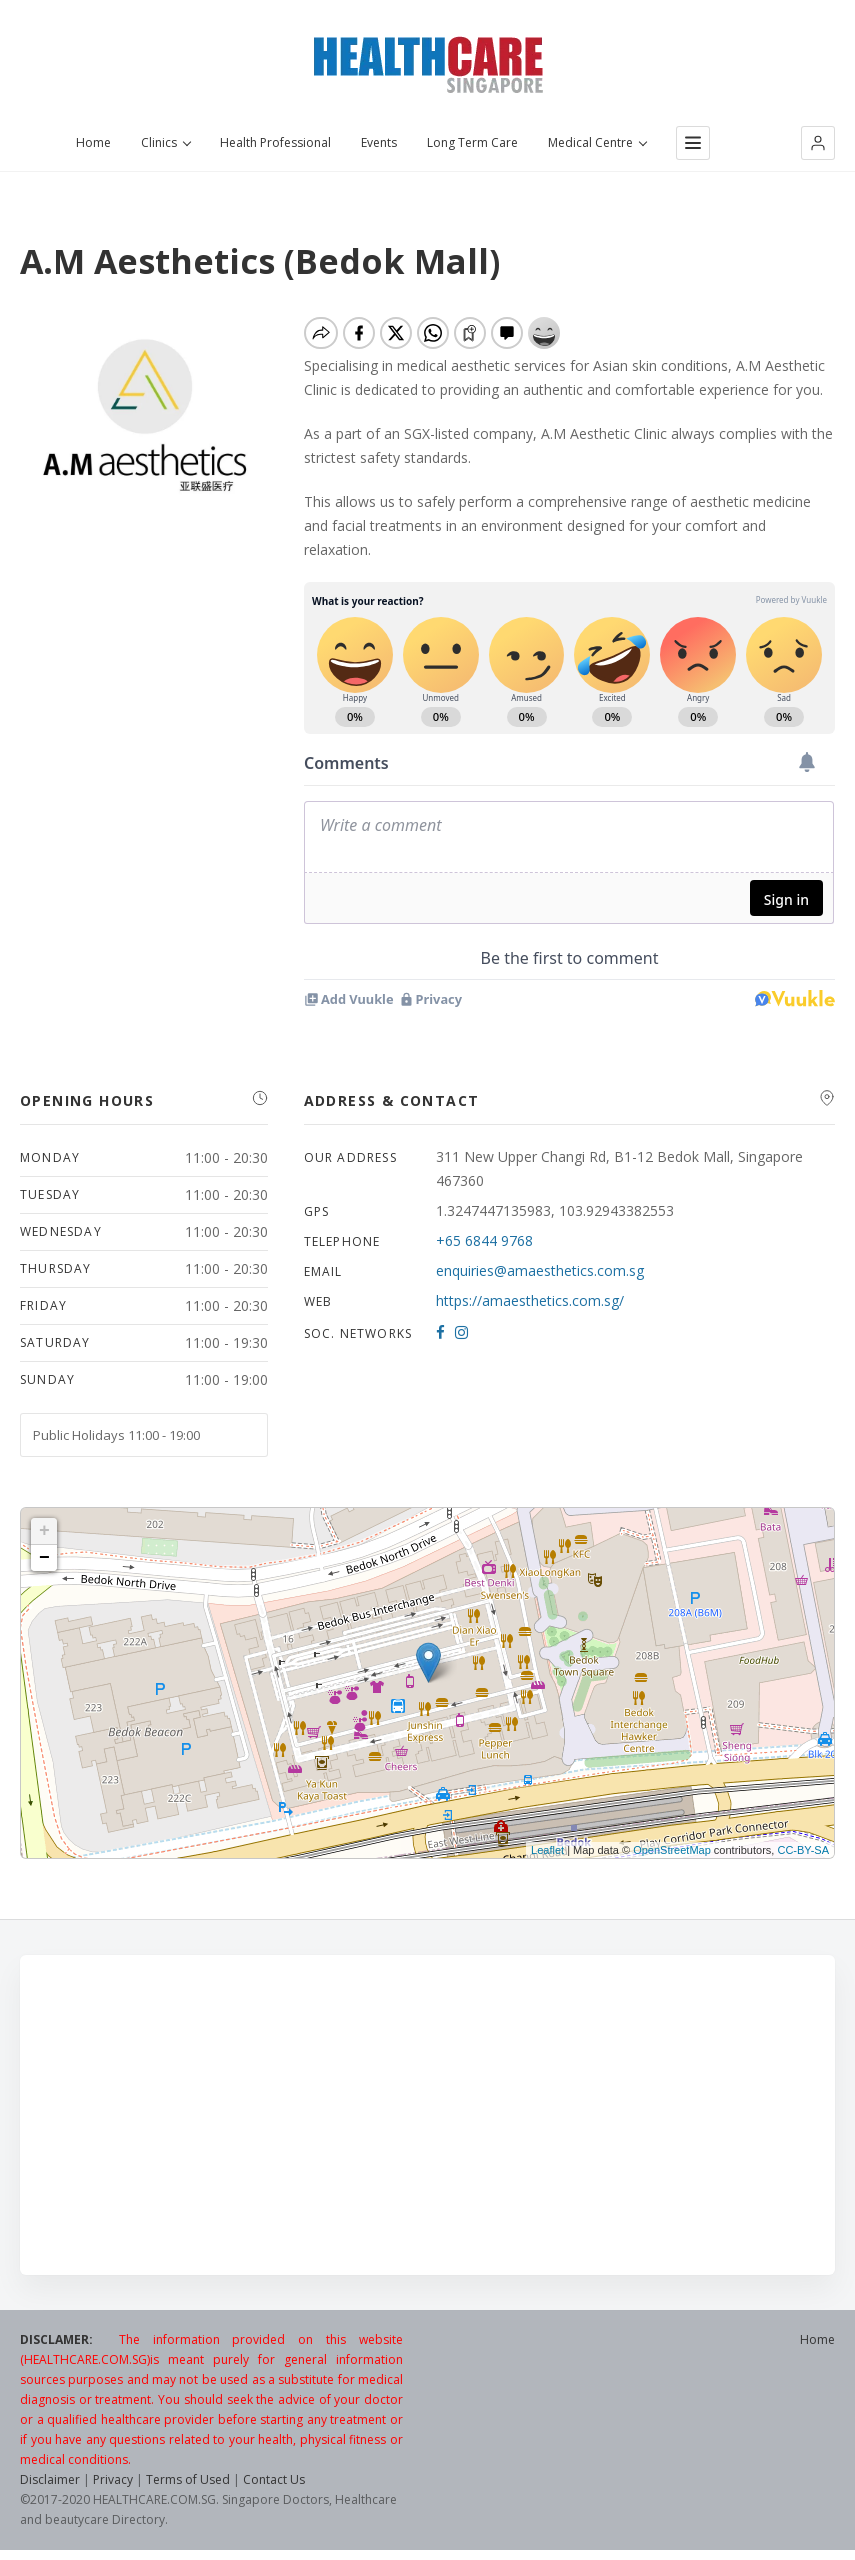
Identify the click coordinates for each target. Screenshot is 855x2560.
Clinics (165, 143)
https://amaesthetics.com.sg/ (530, 1300)
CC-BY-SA (803, 1850)
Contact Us (274, 2479)
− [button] (44, 1558)
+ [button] (44, 1531)
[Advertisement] (427, 2115)
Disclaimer (50, 2479)
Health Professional (275, 143)
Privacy (113, 2479)
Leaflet (547, 1850)
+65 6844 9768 (484, 1240)
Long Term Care (472, 143)
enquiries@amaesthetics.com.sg (540, 1270)
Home (93, 143)
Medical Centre (597, 143)
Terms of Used (188, 2479)
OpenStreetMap (672, 1850)
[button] (818, 143)
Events (379, 143)
